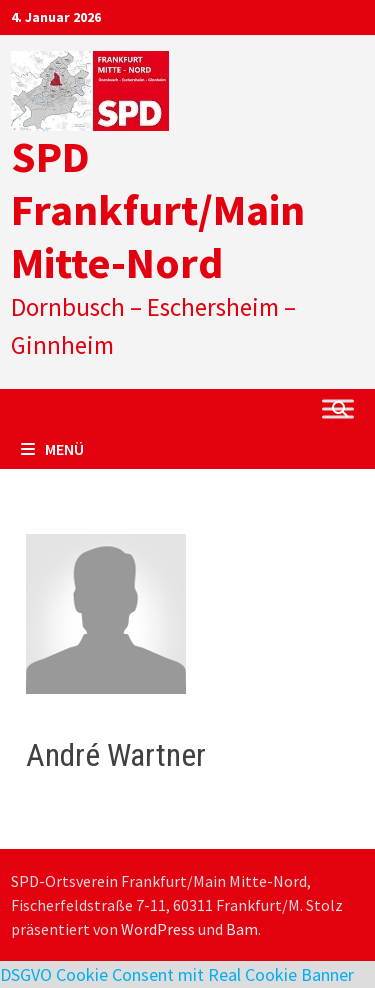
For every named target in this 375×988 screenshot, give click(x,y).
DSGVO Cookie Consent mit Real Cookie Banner (177, 974)
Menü (52, 449)
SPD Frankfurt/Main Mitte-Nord (158, 209)
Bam (242, 929)
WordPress (158, 929)
